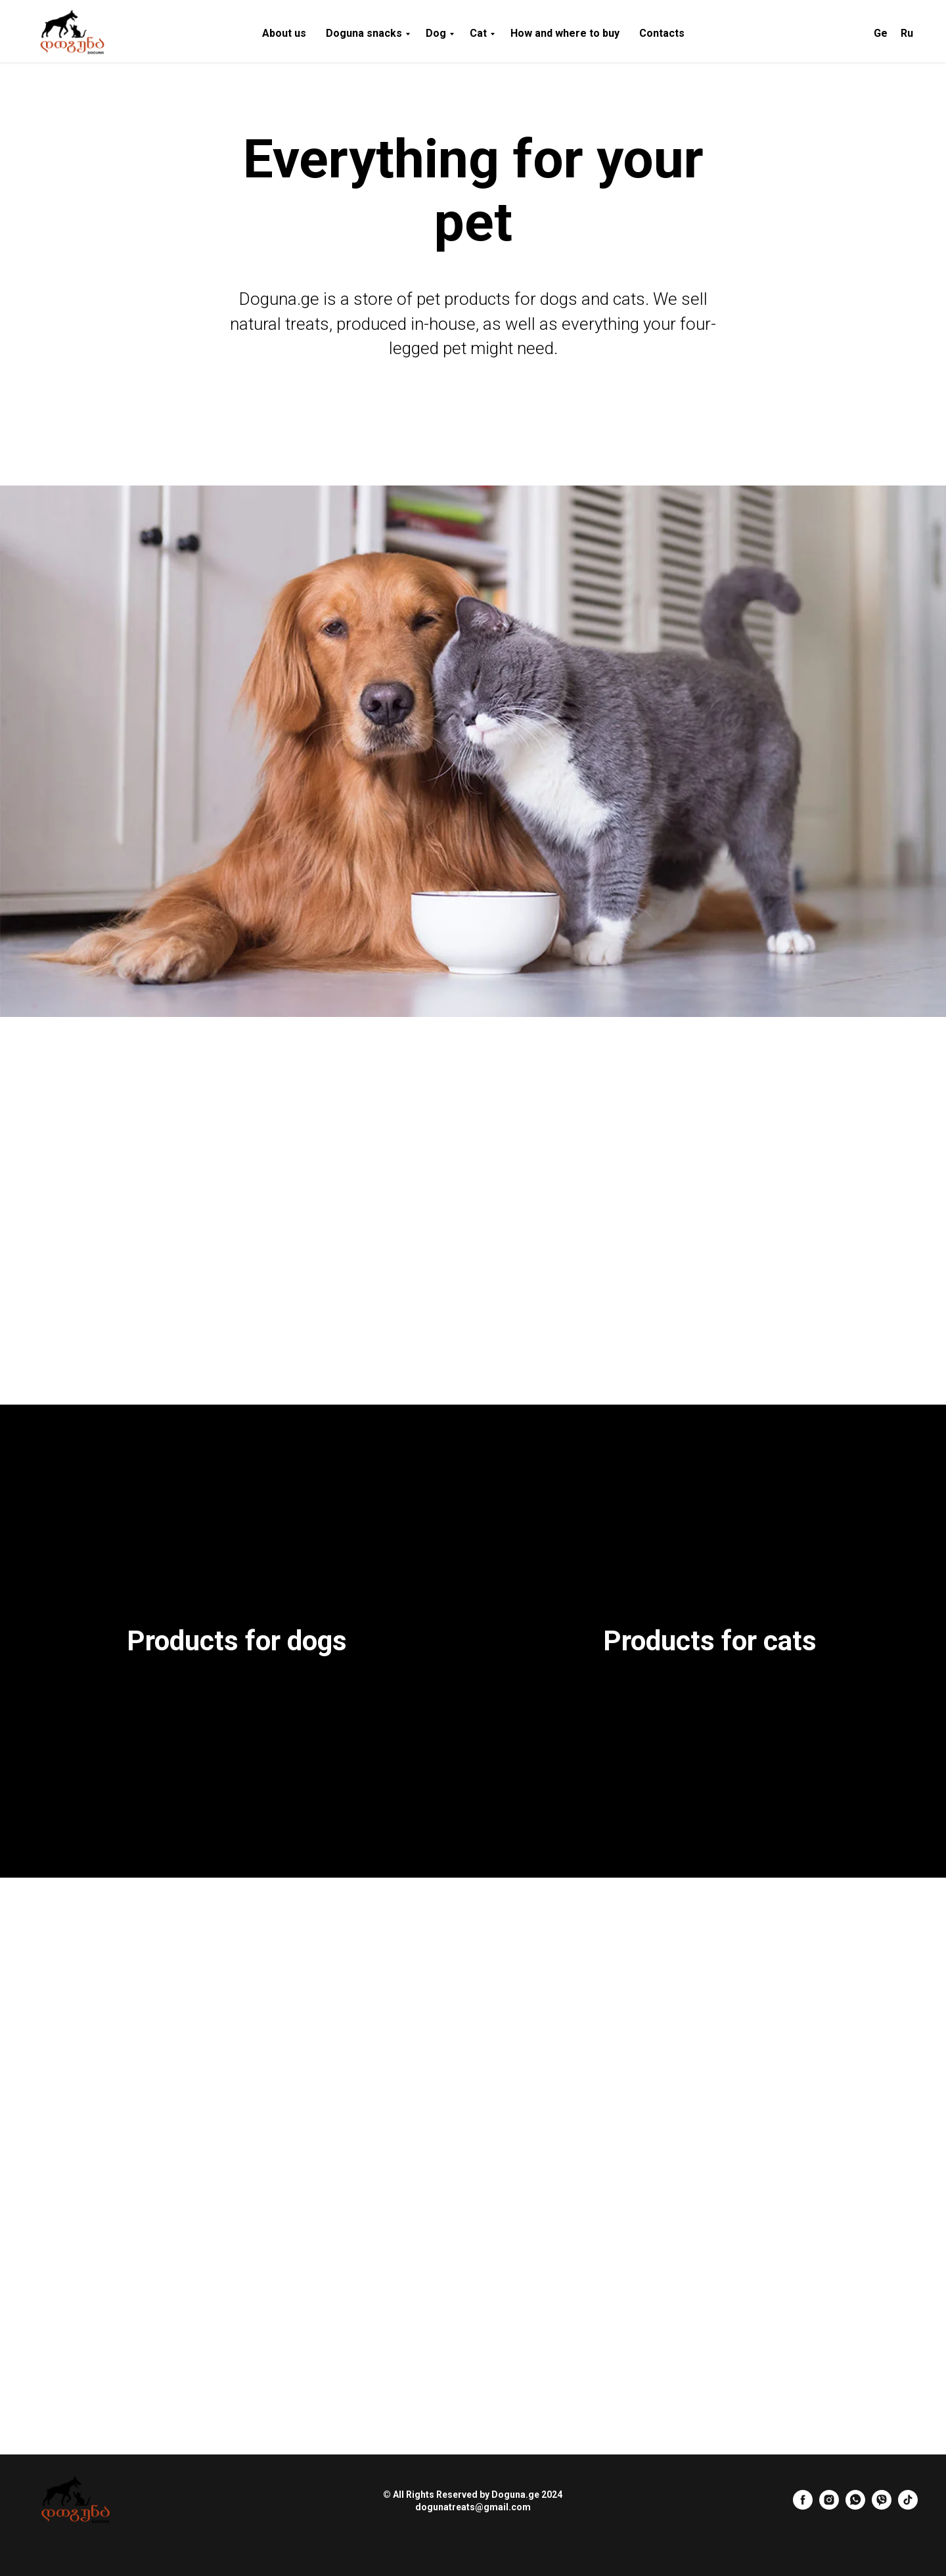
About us (284, 33)
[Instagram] (829, 2506)
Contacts (662, 33)
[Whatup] (855, 2506)
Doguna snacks (364, 33)
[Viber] (881, 2506)
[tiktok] (908, 2506)
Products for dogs (237, 1641)
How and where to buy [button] (564, 33)
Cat (478, 33)
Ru (907, 33)
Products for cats (710, 1641)
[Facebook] (803, 2506)
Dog (436, 33)
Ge (881, 33)
